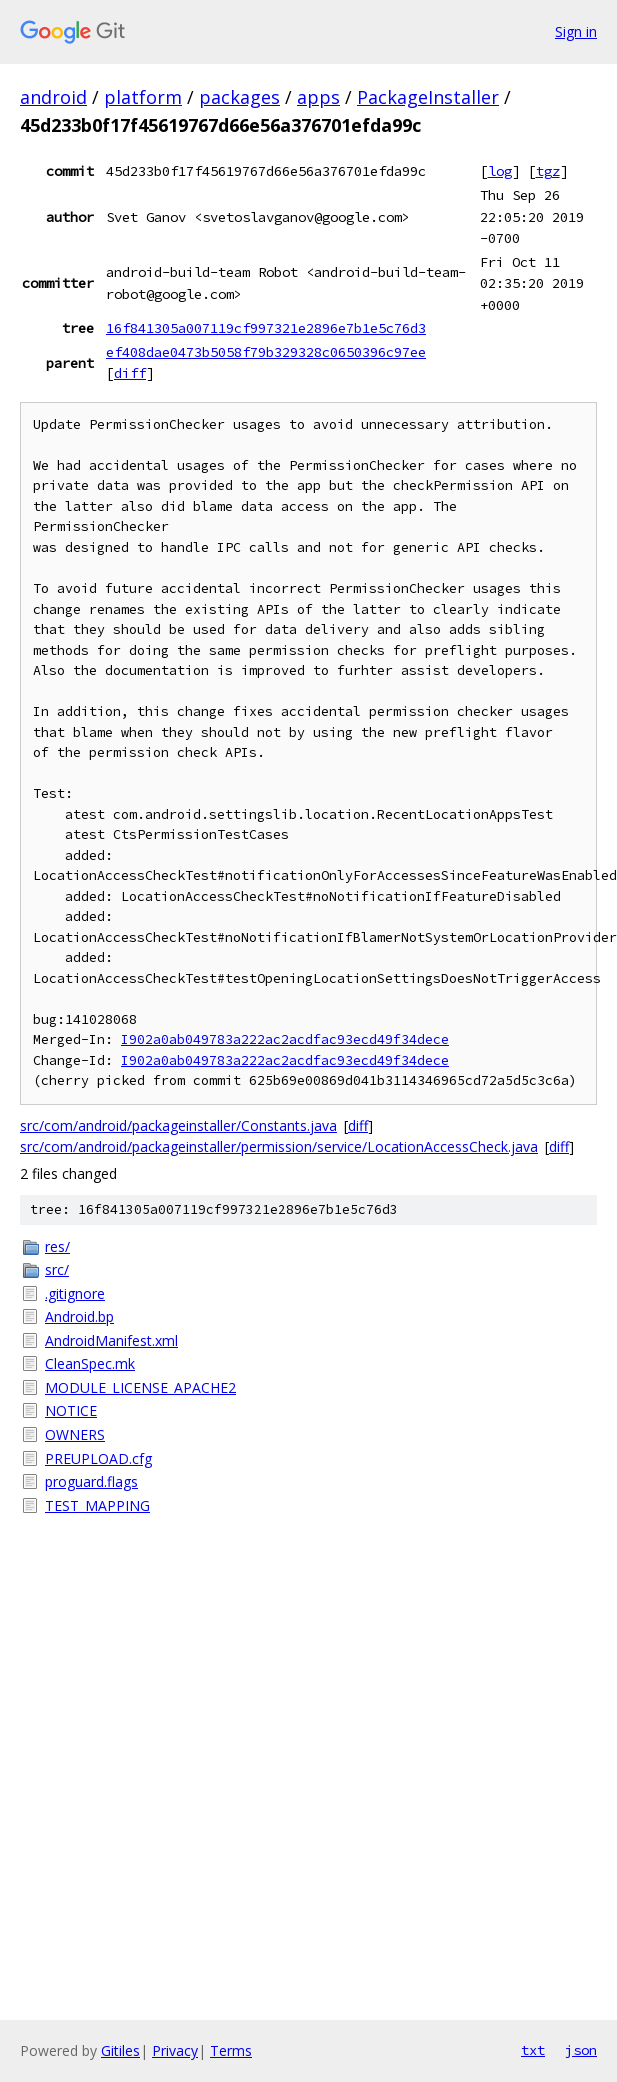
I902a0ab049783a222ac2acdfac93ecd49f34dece (285, 1039)
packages (239, 97)
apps (318, 97)
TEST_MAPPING (97, 1505)
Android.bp (79, 1316)
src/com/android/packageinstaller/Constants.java (178, 1125)
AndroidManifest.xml (111, 1340)
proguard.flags (91, 1481)
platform (143, 97)
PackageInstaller (428, 97)
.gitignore (75, 1293)
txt (533, 2050)
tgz (548, 171)
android (53, 97)
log (500, 171)
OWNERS (75, 1434)
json (581, 2050)
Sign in (576, 31)
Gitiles (120, 2050)
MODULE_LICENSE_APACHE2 (140, 1387)
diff (130, 373)
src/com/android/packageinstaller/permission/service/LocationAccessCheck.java (279, 1146)
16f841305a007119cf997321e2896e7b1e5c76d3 (266, 328)
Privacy (175, 2050)
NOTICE (71, 1410)
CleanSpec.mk (90, 1363)
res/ (57, 1246)
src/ (57, 1269)
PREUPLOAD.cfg (98, 1458)
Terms (231, 2050)
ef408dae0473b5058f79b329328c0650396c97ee (266, 352)
